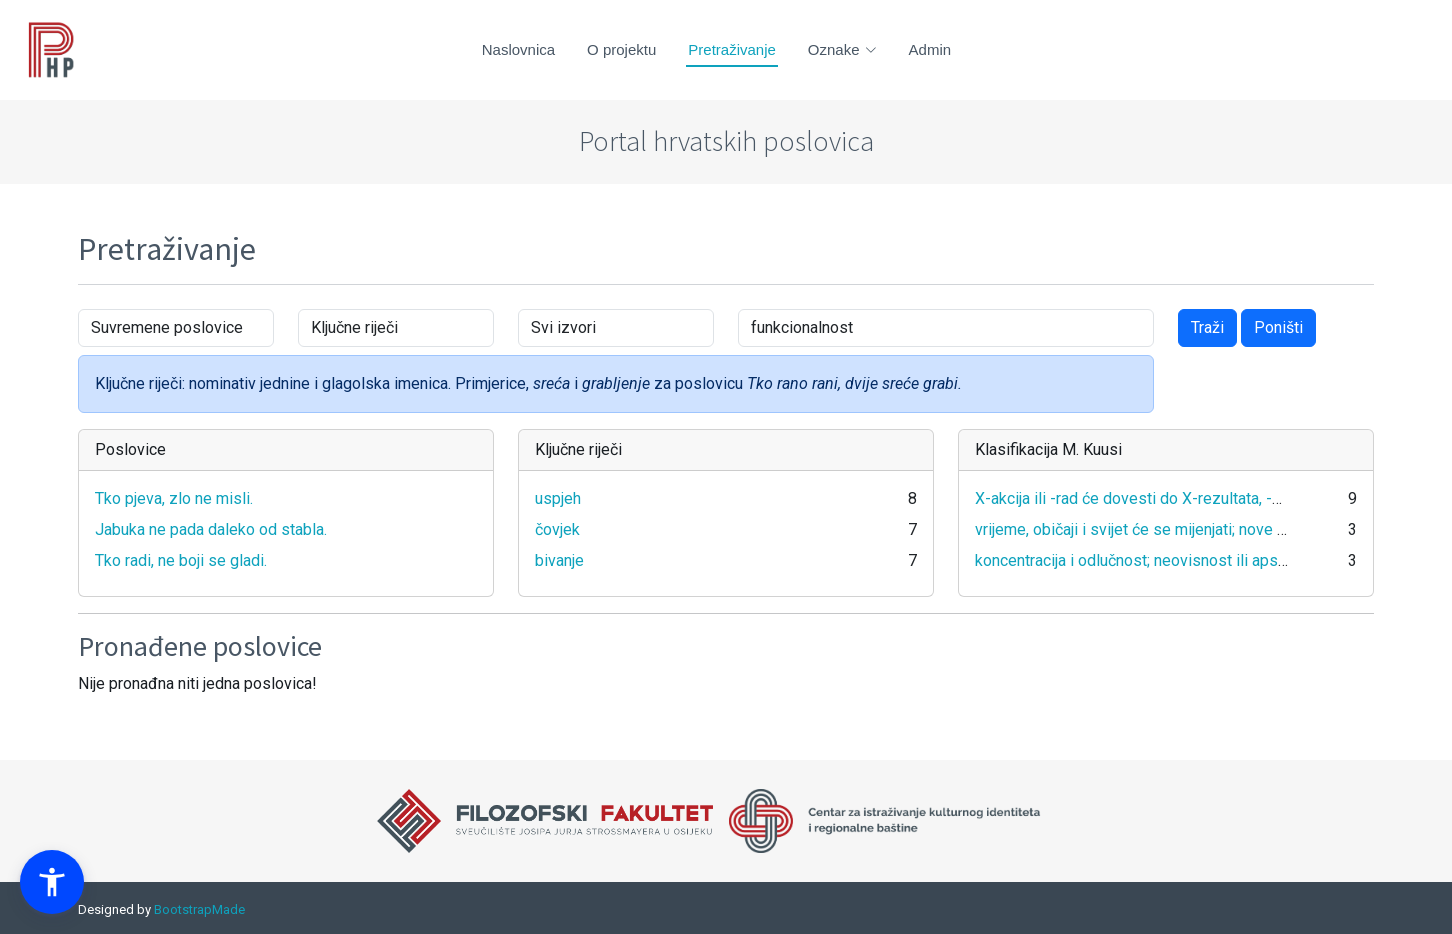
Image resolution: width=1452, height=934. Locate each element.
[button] (52, 882)
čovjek (557, 529)
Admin (930, 49)
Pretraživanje (732, 49)
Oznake (842, 49)
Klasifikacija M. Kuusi (1048, 449)
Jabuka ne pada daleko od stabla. (211, 529)
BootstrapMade (199, 909)
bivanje (559, 560)
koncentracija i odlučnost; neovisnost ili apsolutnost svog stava (1195, 560)
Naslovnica (518, 49)
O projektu (621, 49)
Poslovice (130, 449)
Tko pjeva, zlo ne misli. (174, 498)
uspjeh (558, 498)
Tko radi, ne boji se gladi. (181, 560)
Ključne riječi (578, 449)
